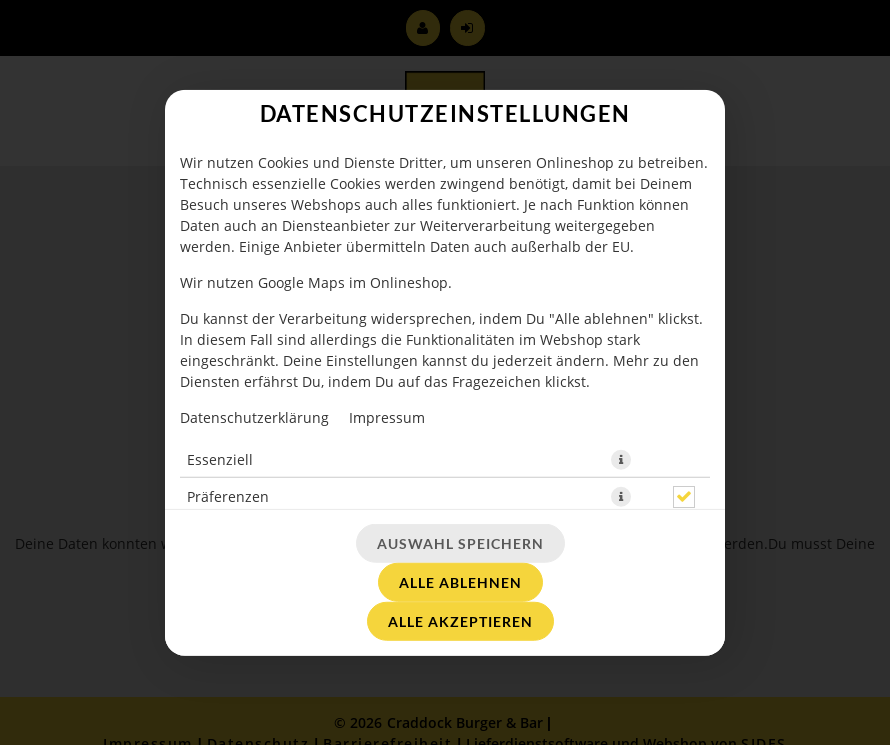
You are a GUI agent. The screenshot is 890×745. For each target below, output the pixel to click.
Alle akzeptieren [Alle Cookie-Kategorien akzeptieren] (460, 621)
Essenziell (220, 458)
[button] (621, 459)
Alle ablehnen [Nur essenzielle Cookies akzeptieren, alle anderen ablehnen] (460, 582)
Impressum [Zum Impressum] (387, 416)
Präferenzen (228, 495)
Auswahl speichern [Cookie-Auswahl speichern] (460, 543)
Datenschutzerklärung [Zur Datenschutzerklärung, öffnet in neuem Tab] (254, 416)
